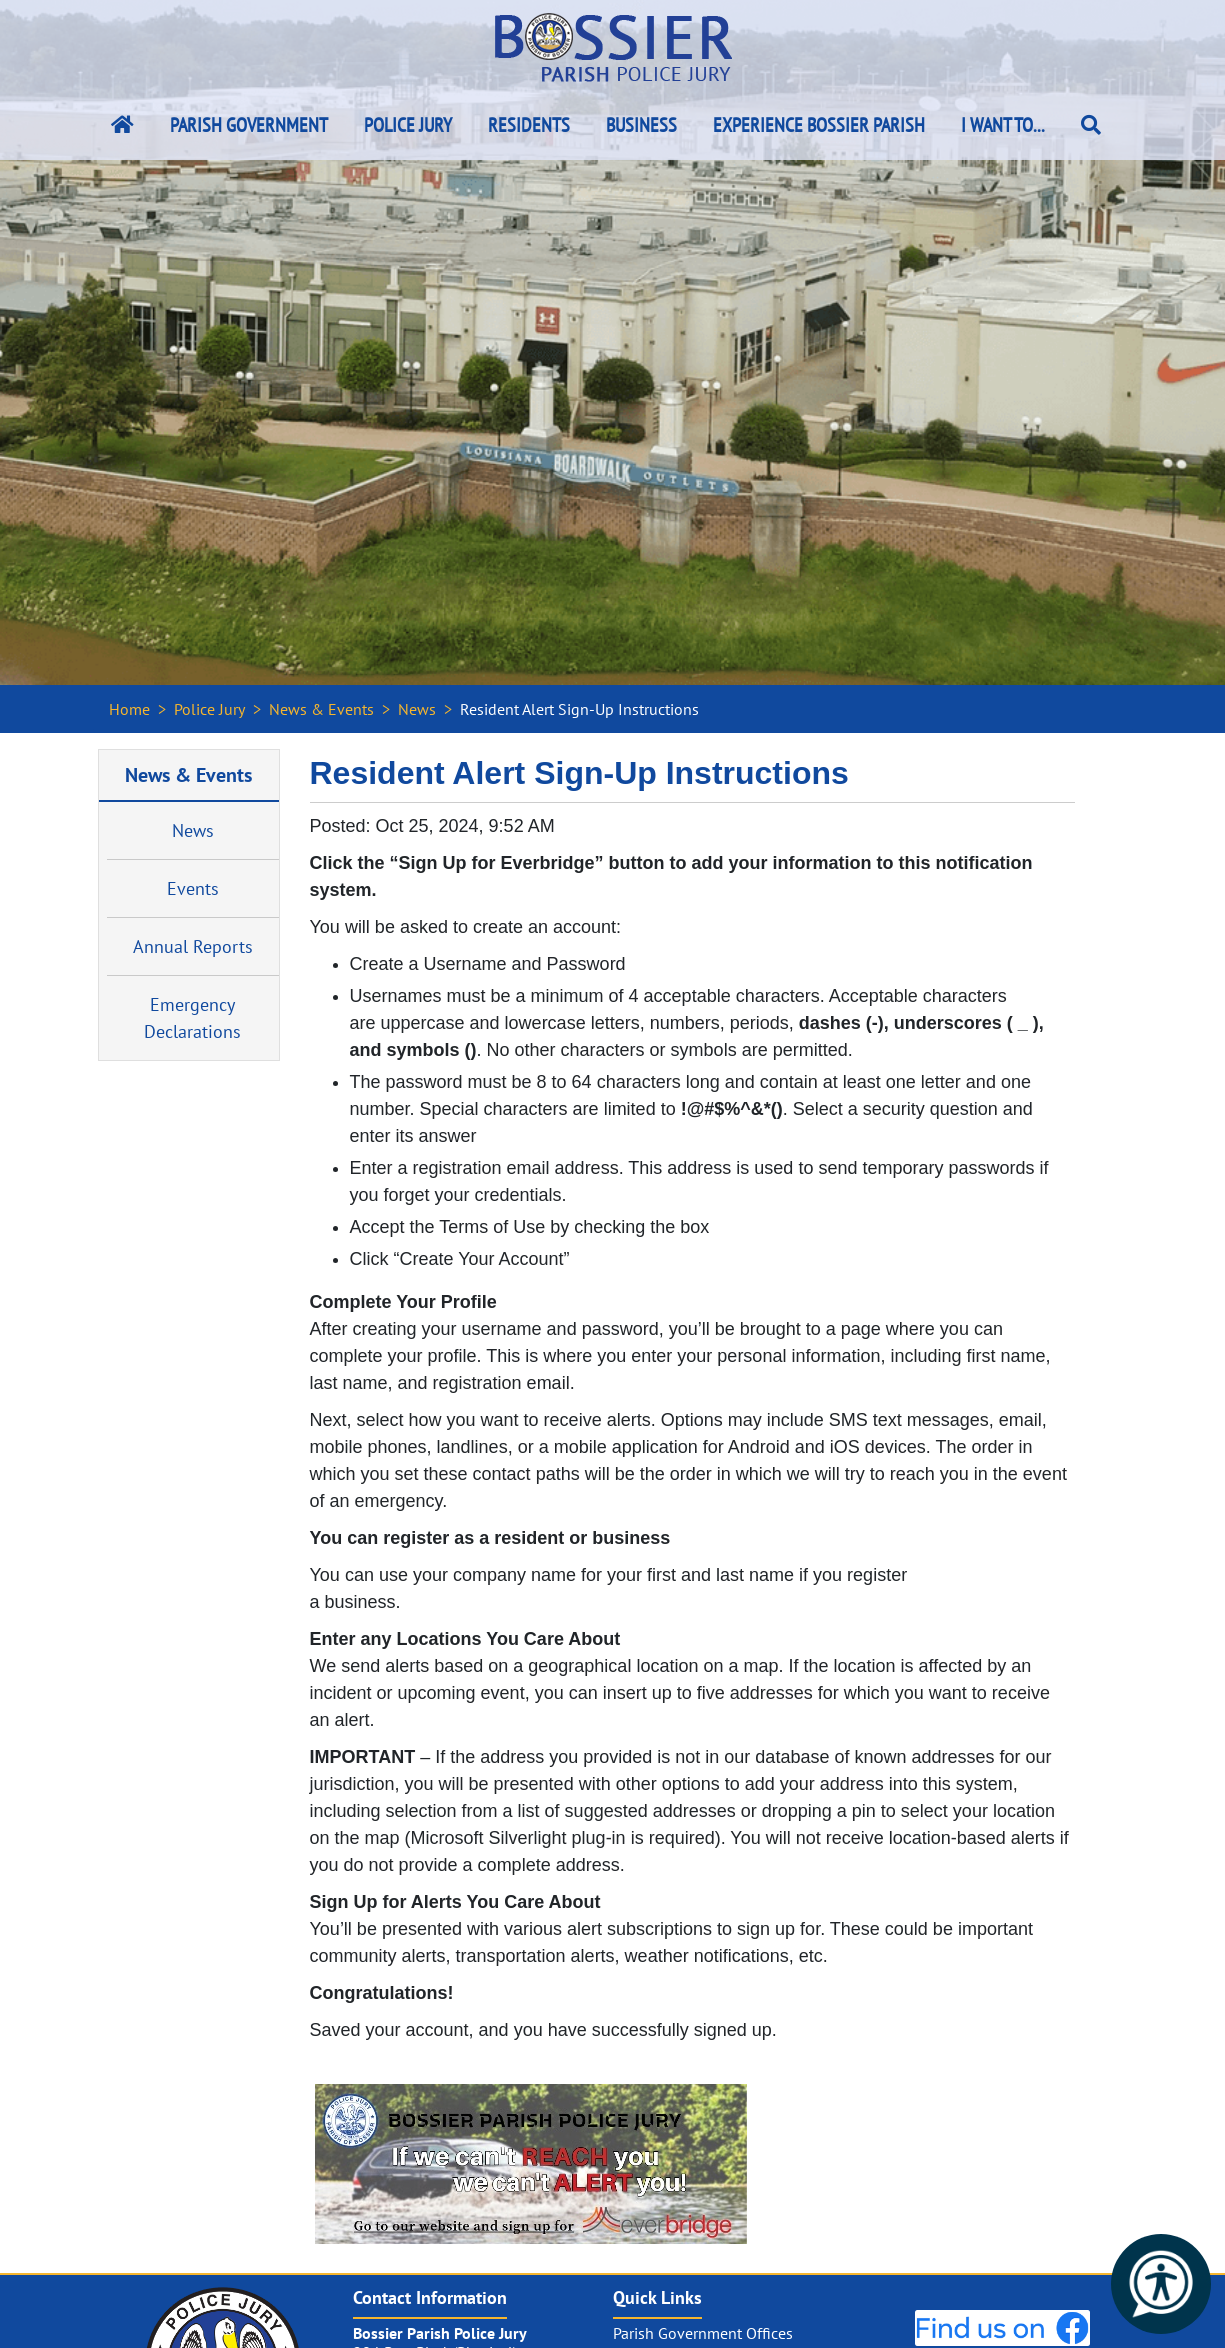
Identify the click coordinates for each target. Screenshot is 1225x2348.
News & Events (321, 709)
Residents (529, 125)
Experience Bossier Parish (819, 125)
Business (641, 125)
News (417, 709)
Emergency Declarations (192, 1018)
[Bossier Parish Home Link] (122, 125)
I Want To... (1003, 125)
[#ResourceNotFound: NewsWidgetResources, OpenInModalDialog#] (531, 2164)
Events (193, 888)
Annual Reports (193, 946)
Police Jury (408, 125)
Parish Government (249, 125)
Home (129, 709)
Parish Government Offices (703, 2333)
